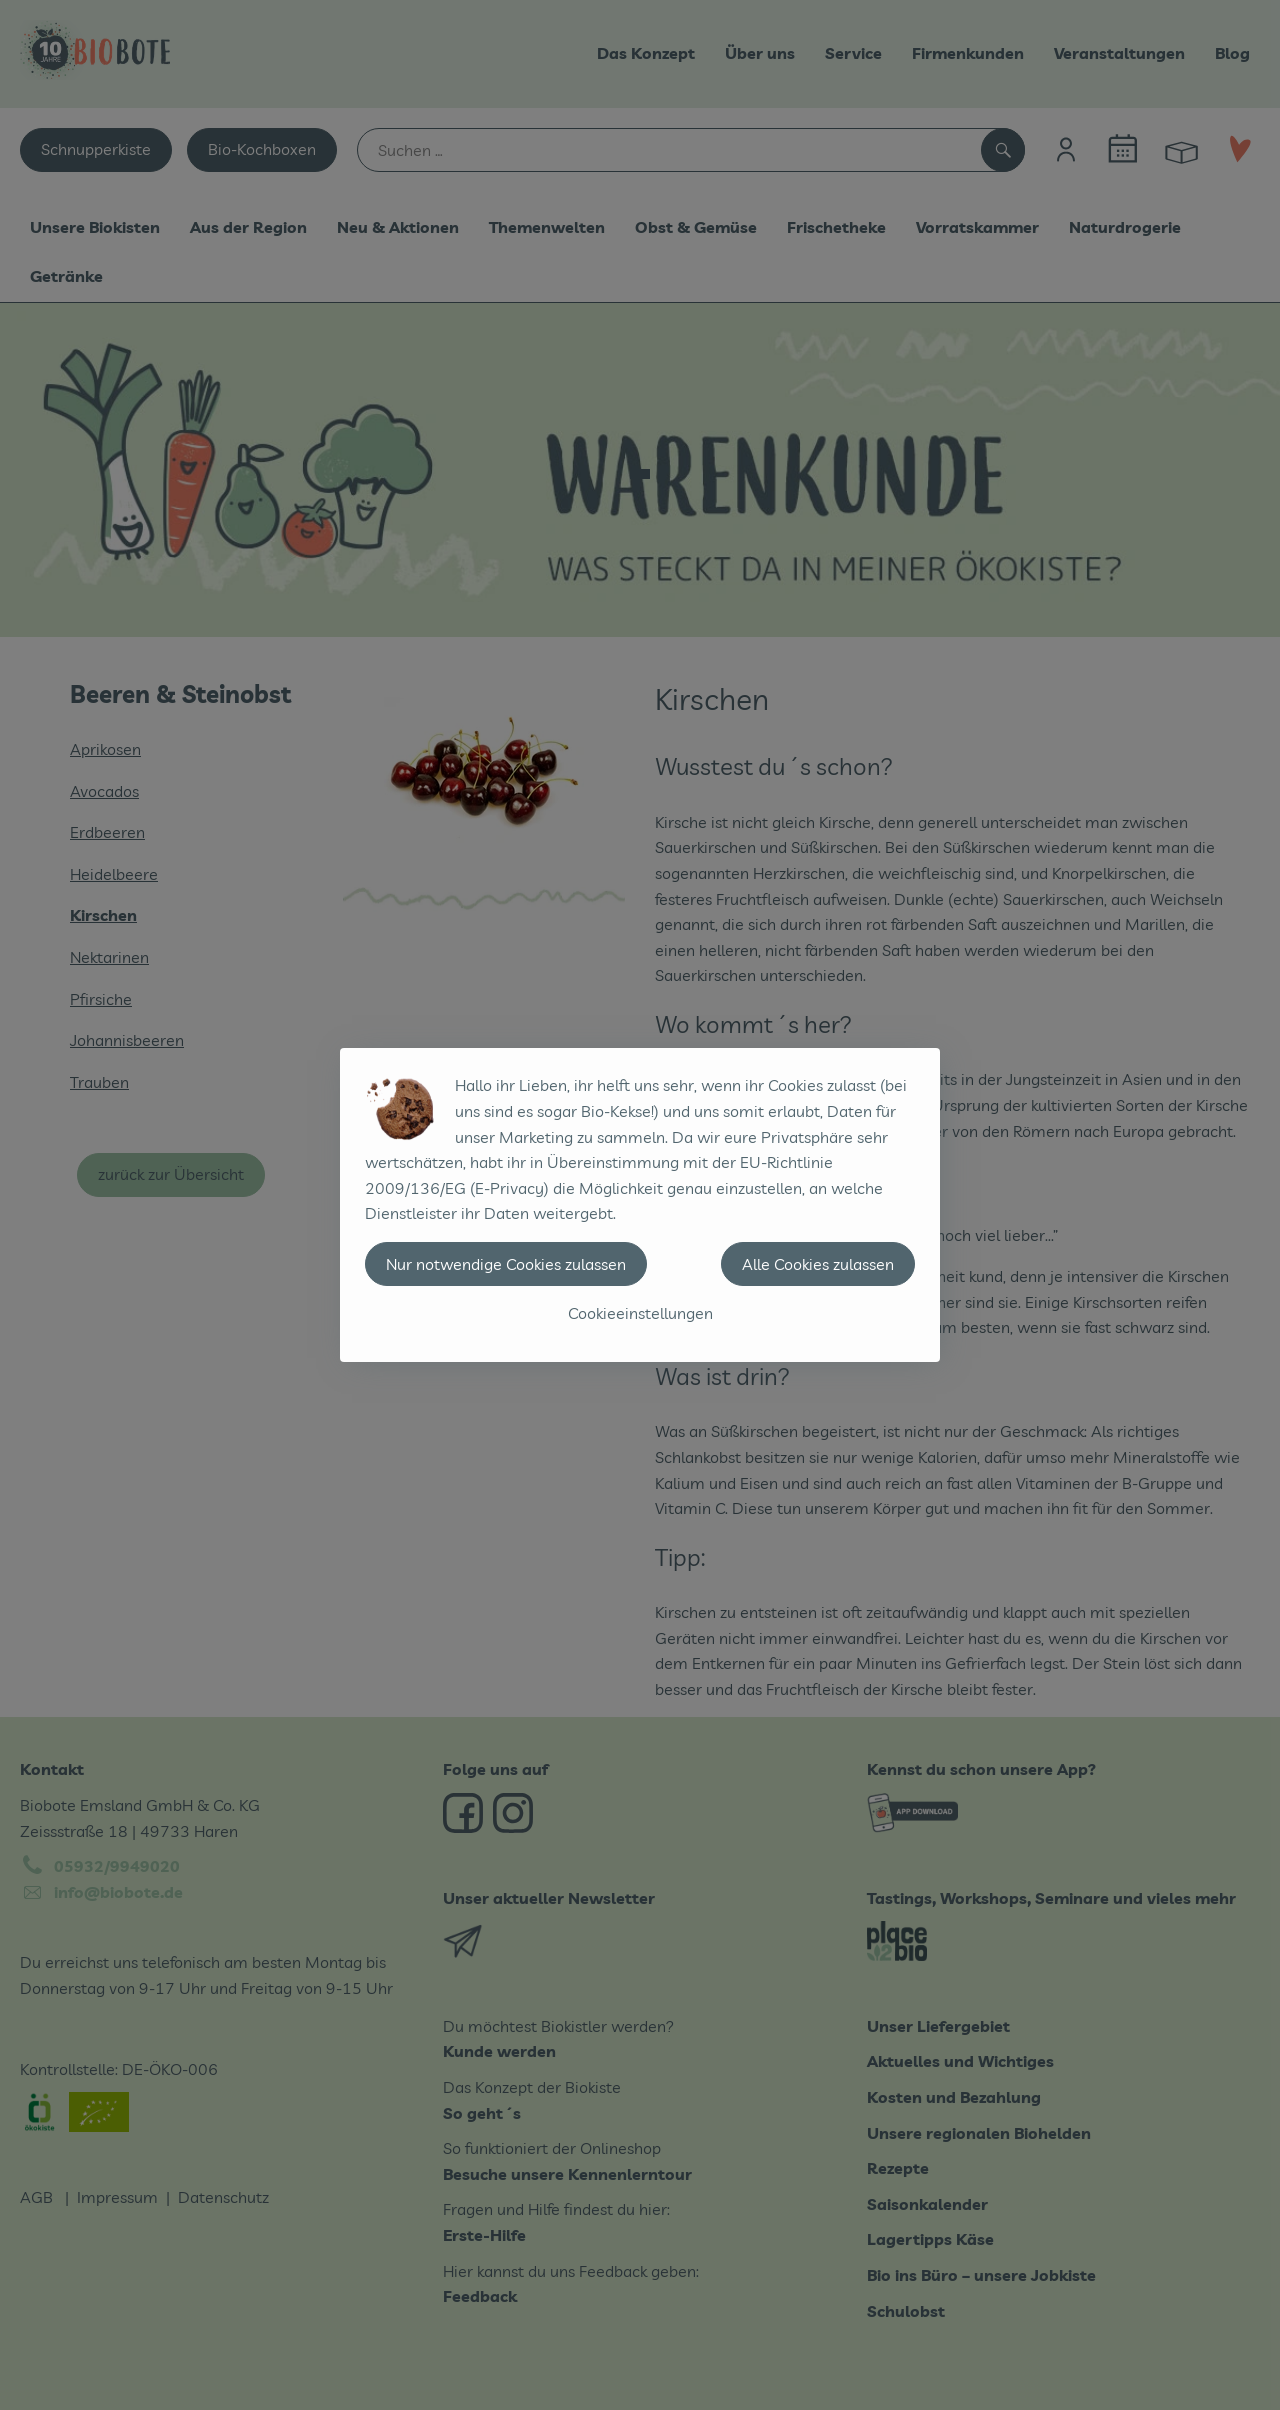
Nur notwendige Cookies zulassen (506, 1264)
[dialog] (640, 1205)
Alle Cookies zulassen (818, 1264)
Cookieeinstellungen (640, 1313)
